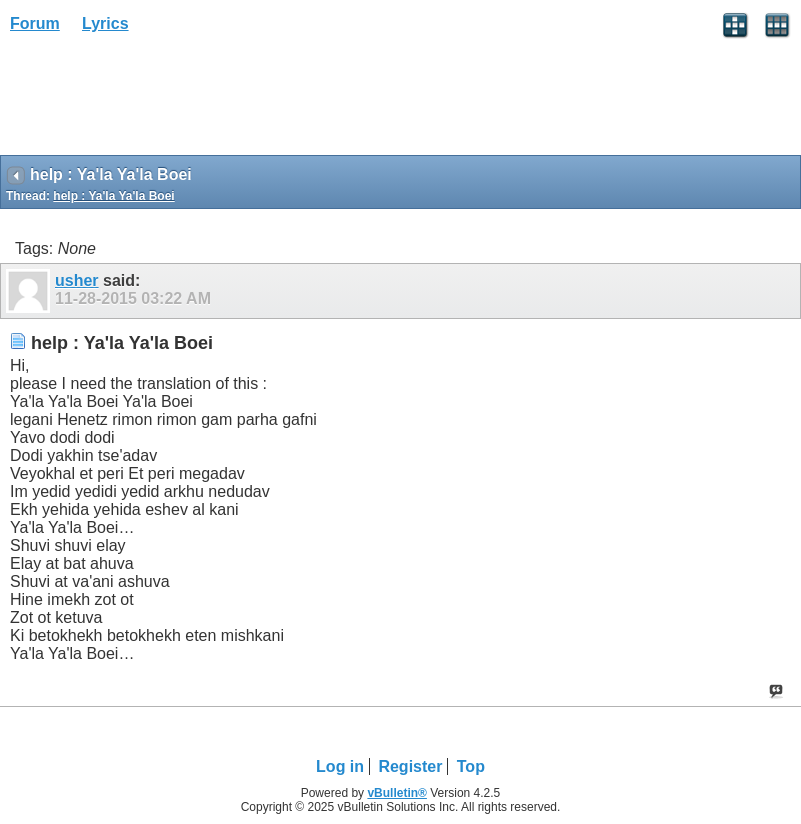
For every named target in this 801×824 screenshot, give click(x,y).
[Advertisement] (160, 101)
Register (410, 766)
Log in (340, 766)
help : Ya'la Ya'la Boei (113, 196)
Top (471, 766)
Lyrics (105, 23)
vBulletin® (397, 793)
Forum (35, 23)
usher (77, 280)
